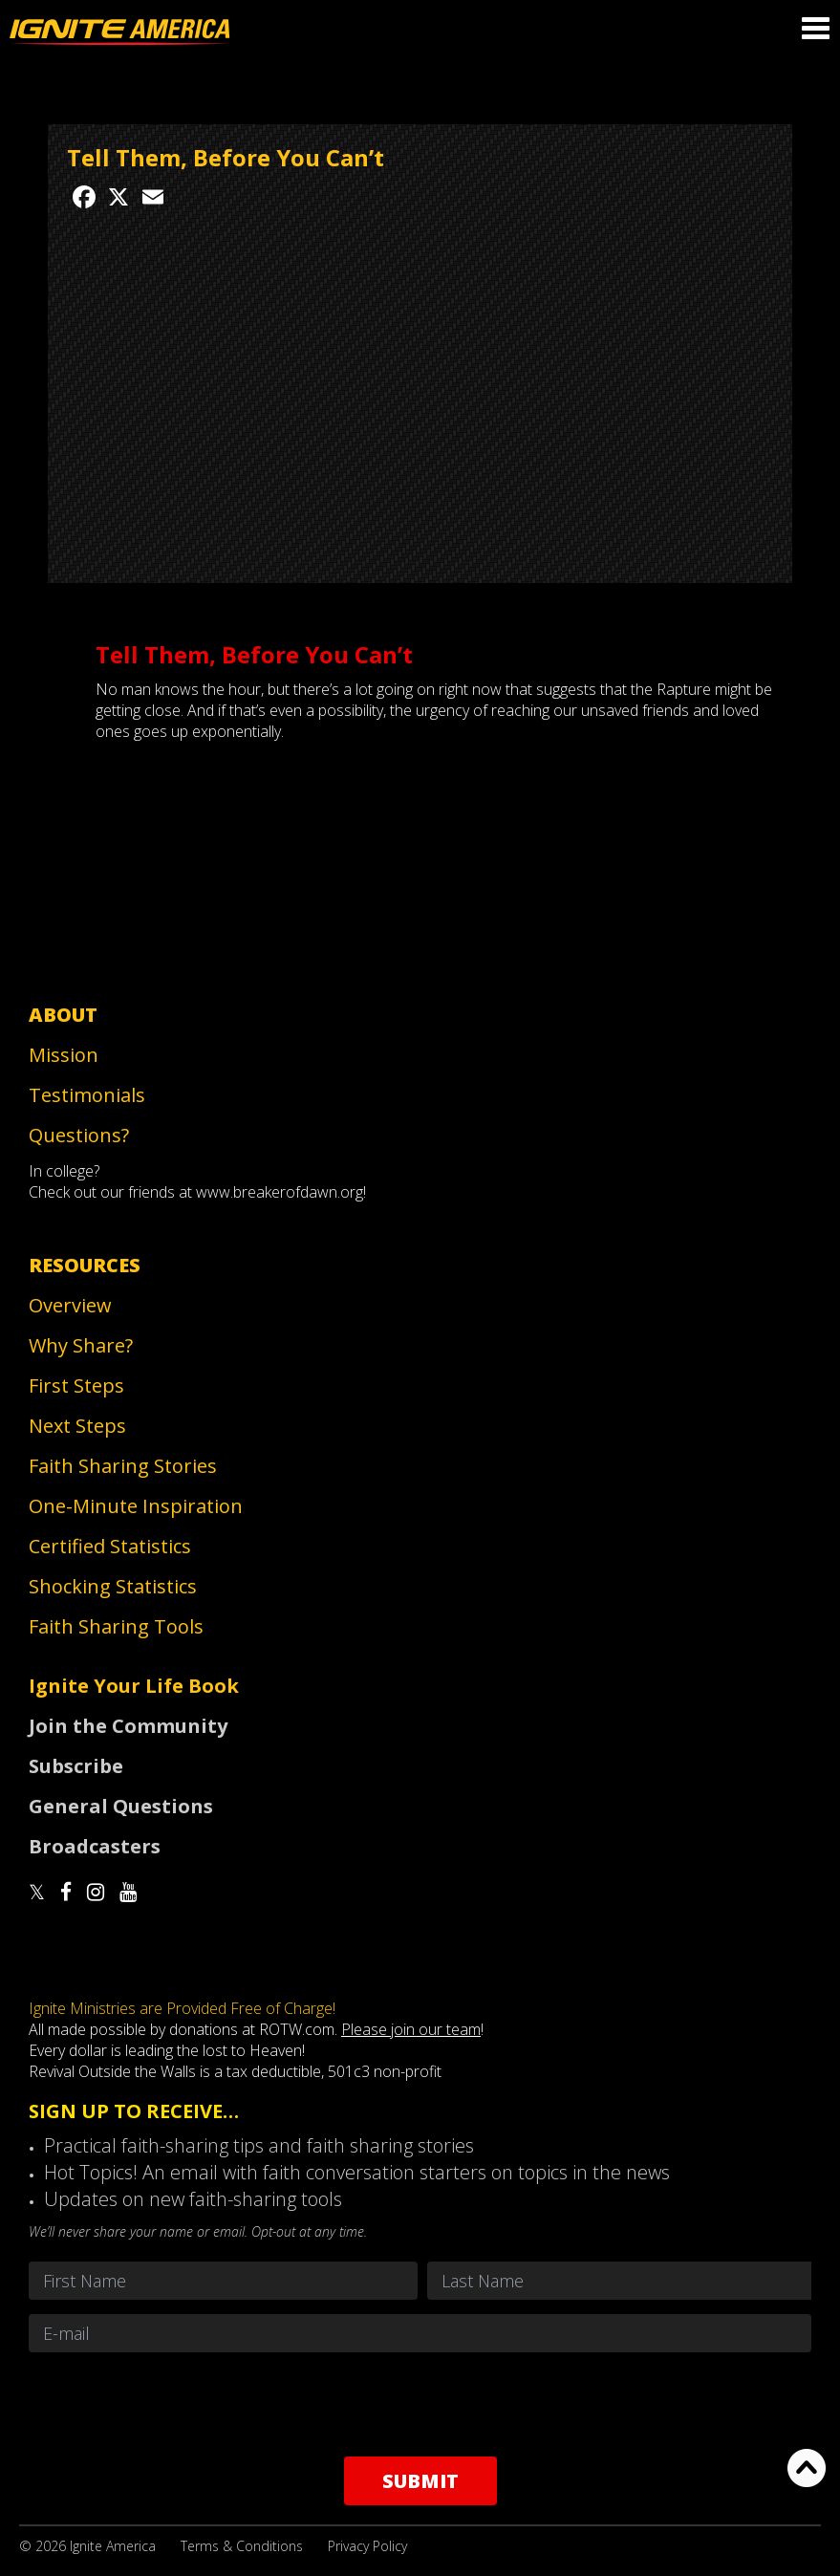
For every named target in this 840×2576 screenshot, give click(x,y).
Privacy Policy (367, 2546)
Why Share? (81, 1345)
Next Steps (77, 1426)
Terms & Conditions (242, 2546)
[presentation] (420, 2404)
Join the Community (128, 1726)
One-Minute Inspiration (136, 1506)
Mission (63, 1055)
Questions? (79, 1135)
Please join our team (411, 2029)
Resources (84, 1265)
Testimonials (87, 1095)
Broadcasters (95, 1846)
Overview (70, 1305)
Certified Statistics (110, 1546)
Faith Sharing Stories (123, 1466)
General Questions (121, 1806)
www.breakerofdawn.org (279, 1191)
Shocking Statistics (113, 1586)
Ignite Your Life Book (134, 1686)
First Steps (76, 1385)
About (63, 1015)
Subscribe (76, 1766)
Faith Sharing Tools (116, 1626)
